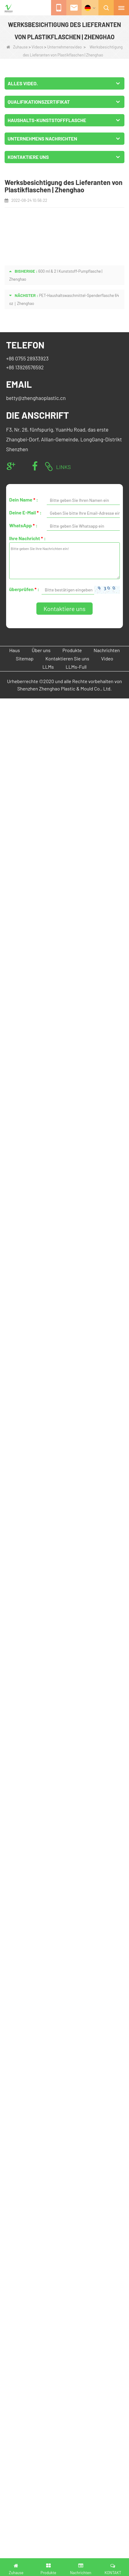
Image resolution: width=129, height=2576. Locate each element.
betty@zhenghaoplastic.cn (36, 398)
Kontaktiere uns (64, 608)
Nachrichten (107, 650)
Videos (37, 46)
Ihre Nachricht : (27, 538)
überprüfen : (24, 589)
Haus (14, 650)
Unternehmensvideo (64, 46)
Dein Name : (23, 499)
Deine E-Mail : (25, 512)
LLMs (48, 667)
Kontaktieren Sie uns (67, 658)
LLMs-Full (76, 667)
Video (107, 658)
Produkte (72, 650)
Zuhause (17, 46)
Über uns (41, 650)
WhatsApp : (23, 525)
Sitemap (25, 658)
